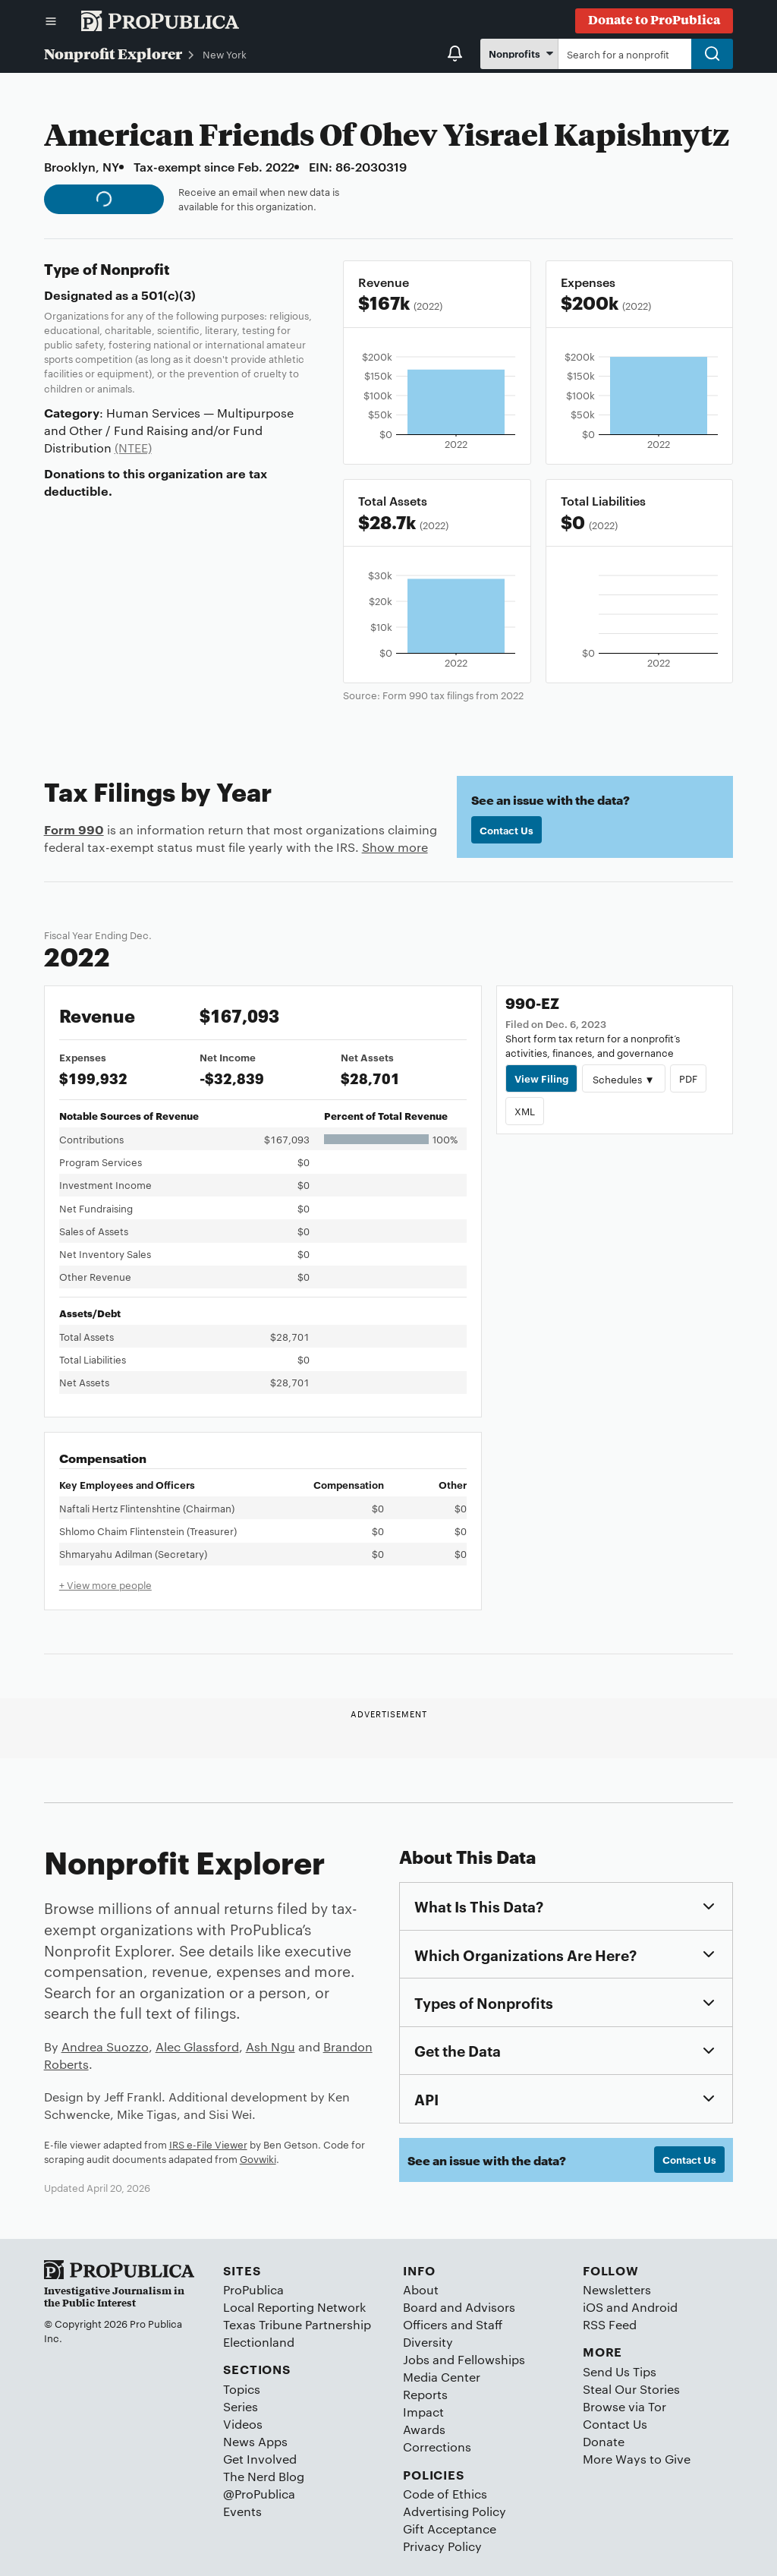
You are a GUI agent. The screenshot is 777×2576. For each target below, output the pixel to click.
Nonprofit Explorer (113, 53)
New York (225, 54)
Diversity (428, 2342)
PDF (688, 1078)
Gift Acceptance (449, 2529)
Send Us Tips (619, 2371)
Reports (425, 2394)
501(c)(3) (168, 294)
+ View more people (105, 1584)
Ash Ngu (270, 2046)
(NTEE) (133, 448)
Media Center (441, 2377)
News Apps (255, 2441)
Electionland (258, 2342)
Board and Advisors (459, 2307)
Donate (603, 2441)
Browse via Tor (624, 2406)
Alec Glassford (197, 2046)
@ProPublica (259, 2494)
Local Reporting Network (294, 2307)
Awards (424, 2429)
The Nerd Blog (263, 2476)
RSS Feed (610, 2324)
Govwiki (258, 2158)
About (421, 2289)
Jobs (416, 2359)
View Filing (541, 1078)
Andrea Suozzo (105, 2046)
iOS (593, 2307)
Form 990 (74, 829)
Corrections (437, 2447)
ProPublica (253, 2289)
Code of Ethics (445, 2494)
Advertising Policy (454, 2511)
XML (524, 1111)
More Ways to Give (636, 2459)
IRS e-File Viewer (208, 2144)
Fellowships (491, 2359)
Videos (243, 2424)
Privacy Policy (442, 2546)
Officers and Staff (452, 2324)
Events (242, 2511)
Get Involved (260, 2459)
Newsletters (617, 2289)
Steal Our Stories (631, 2389)
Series (240, 2406)
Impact (423, 2412)
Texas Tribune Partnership (297, 2324)
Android (654, 2307)
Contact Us (506, 830)
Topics (241, 2389)
